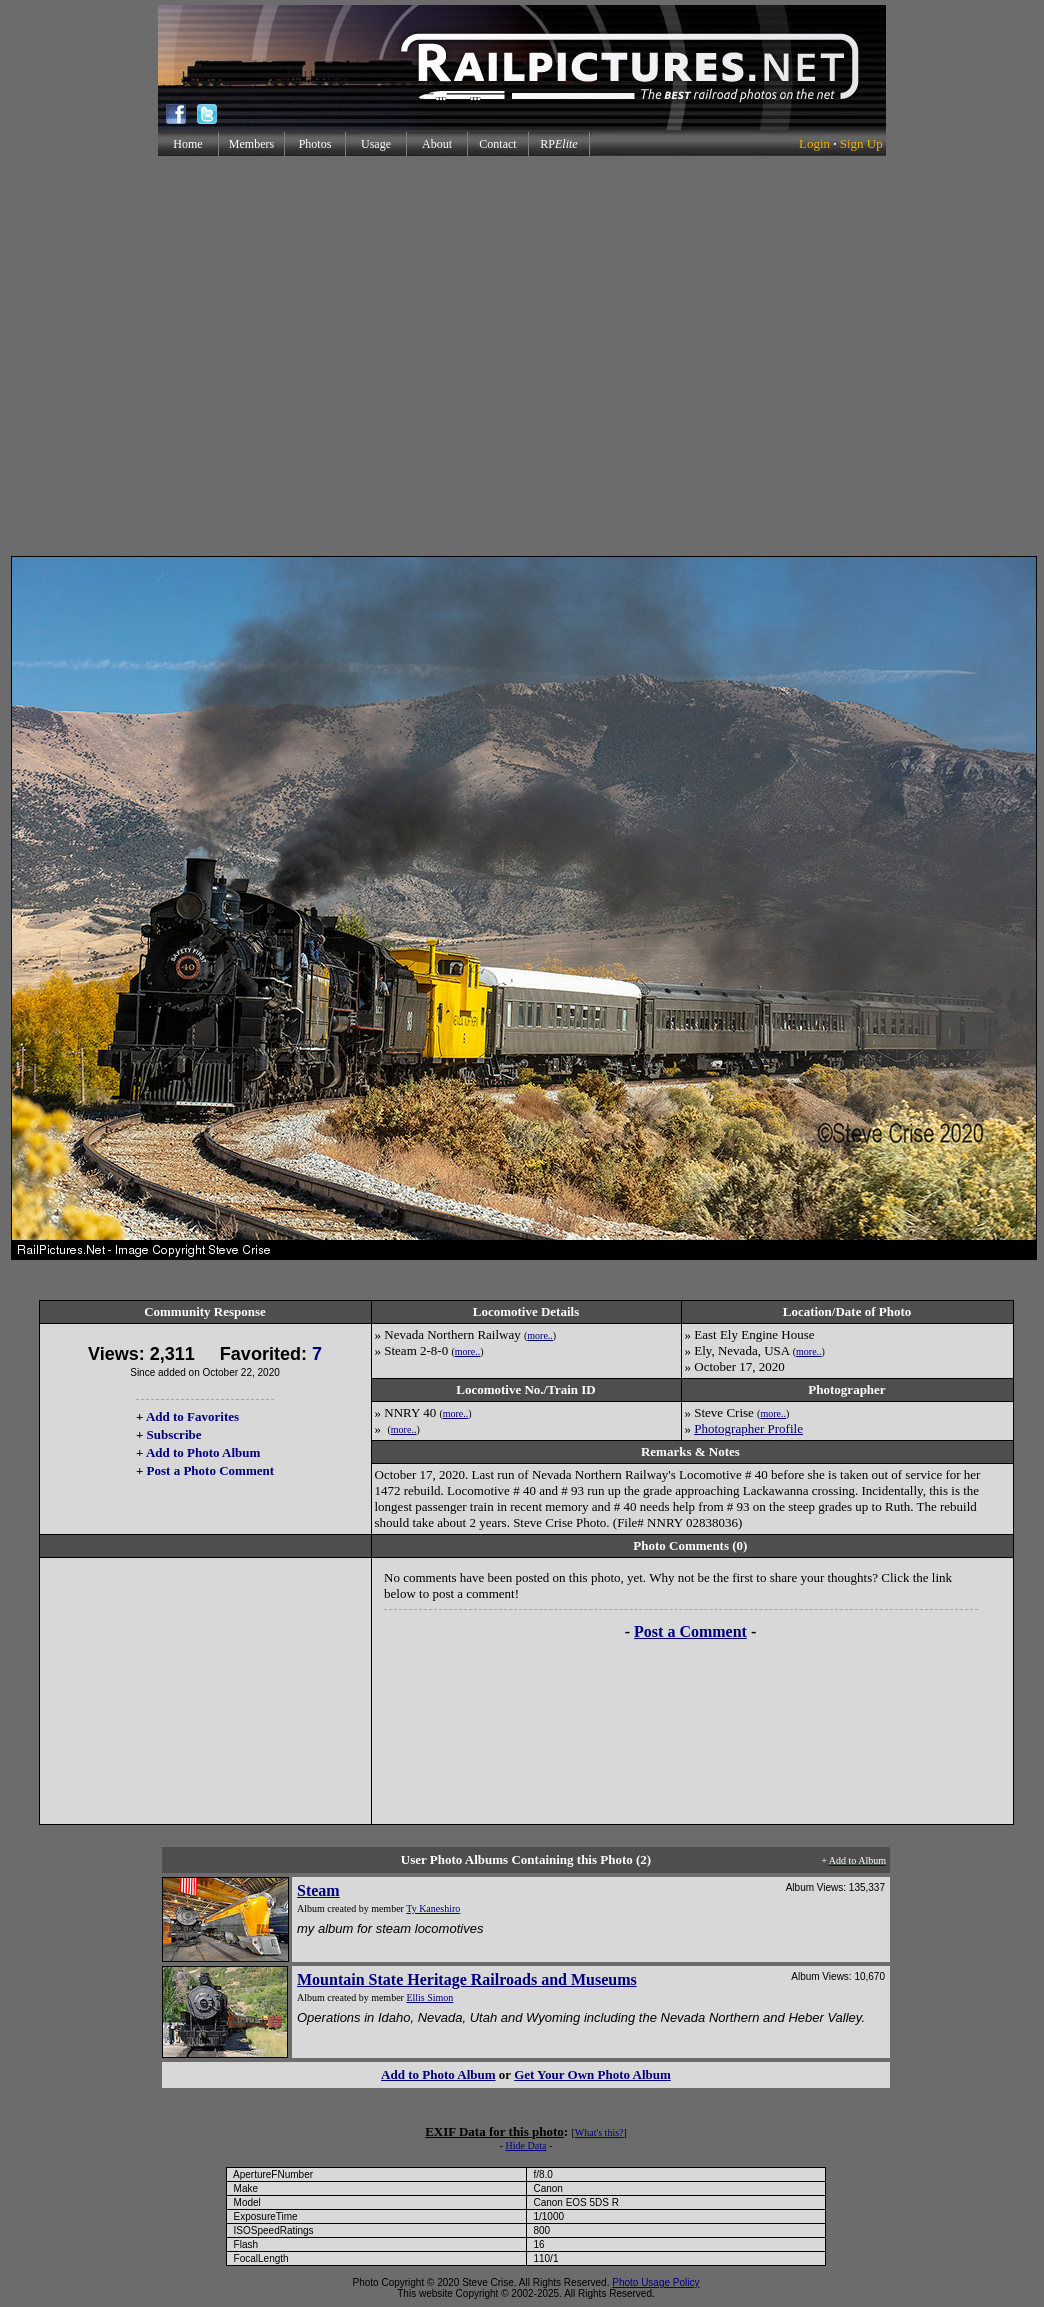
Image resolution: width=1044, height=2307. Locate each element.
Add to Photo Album (203, 1452)
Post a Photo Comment (210, 1470)
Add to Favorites (192, 1416)
